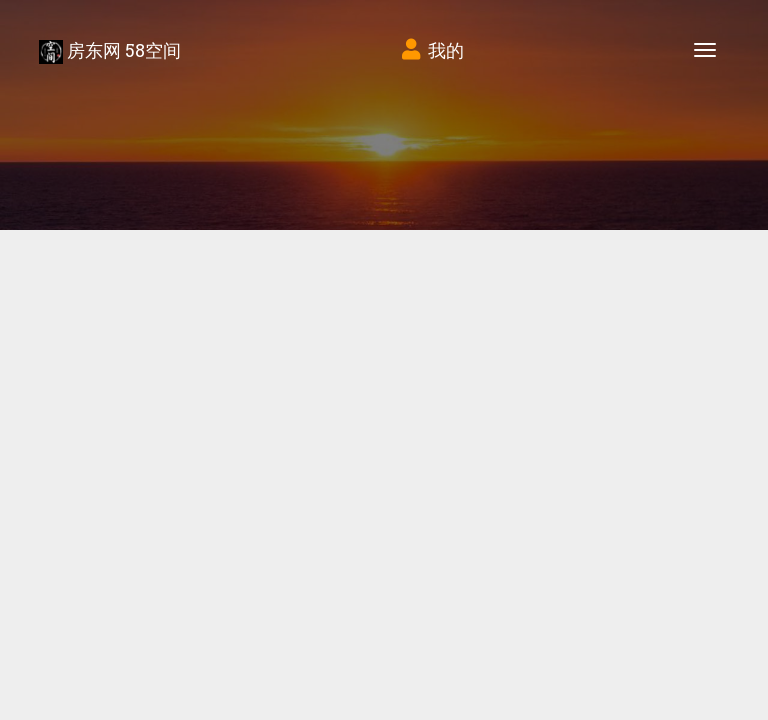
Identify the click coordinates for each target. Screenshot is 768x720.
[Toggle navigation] (705, 50)
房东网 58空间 (110, 51)
